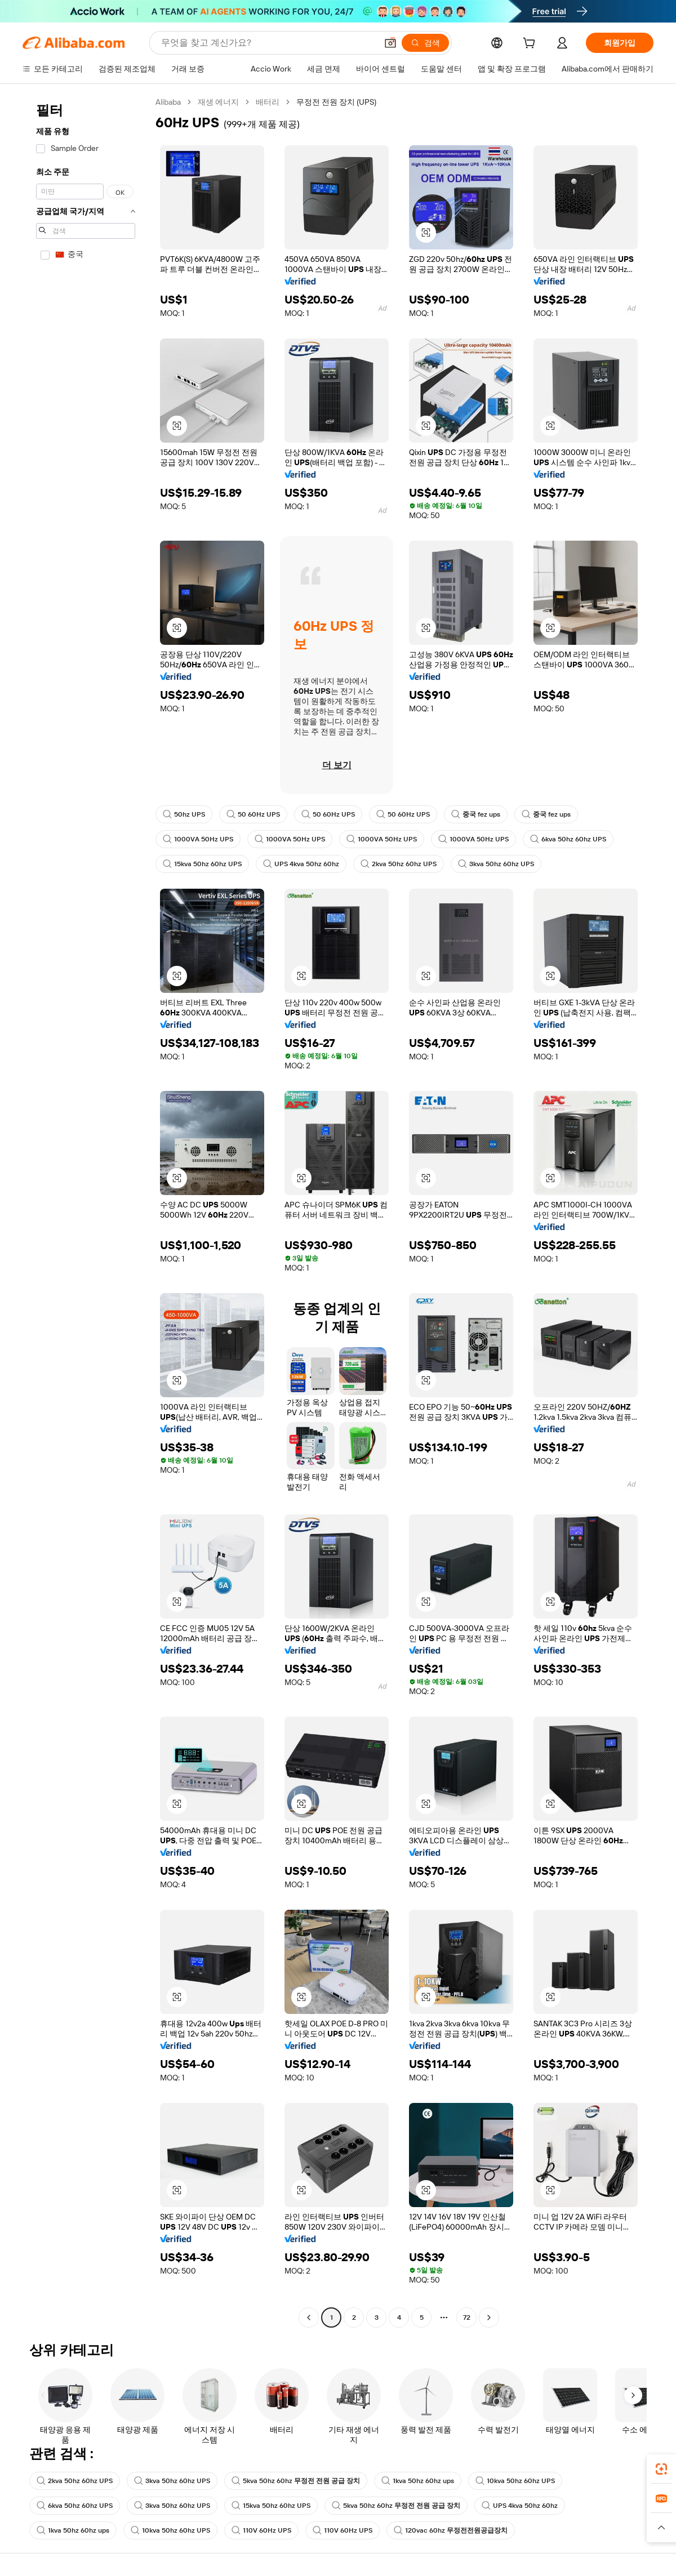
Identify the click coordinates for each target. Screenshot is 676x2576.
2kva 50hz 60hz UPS (399, 863)
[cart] (531, 44)
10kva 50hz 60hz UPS (515, 2480)
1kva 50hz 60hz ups (417, 2480)
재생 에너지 (218, 101)
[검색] (425, 43)
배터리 (267, 101)
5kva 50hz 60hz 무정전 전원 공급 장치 (296, 2480)
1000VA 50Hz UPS (198, 839)
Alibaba (168, 101)
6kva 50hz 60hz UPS (568, 839)
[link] (661, 2469)
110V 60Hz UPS (261, 2530)
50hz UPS (184, 814)
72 (466, 2317)
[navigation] (85, 1211)
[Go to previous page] (309, 2317)
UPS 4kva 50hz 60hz (301, 863)
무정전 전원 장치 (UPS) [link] (336, 101)
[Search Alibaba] (268, 43)
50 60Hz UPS (253, 814)
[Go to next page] (489, 2317)
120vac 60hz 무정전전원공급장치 (451, 2530)
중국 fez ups (475, 814)
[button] (390, 43)
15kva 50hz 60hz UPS (202, 863)
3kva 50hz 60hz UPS (496, 863)
